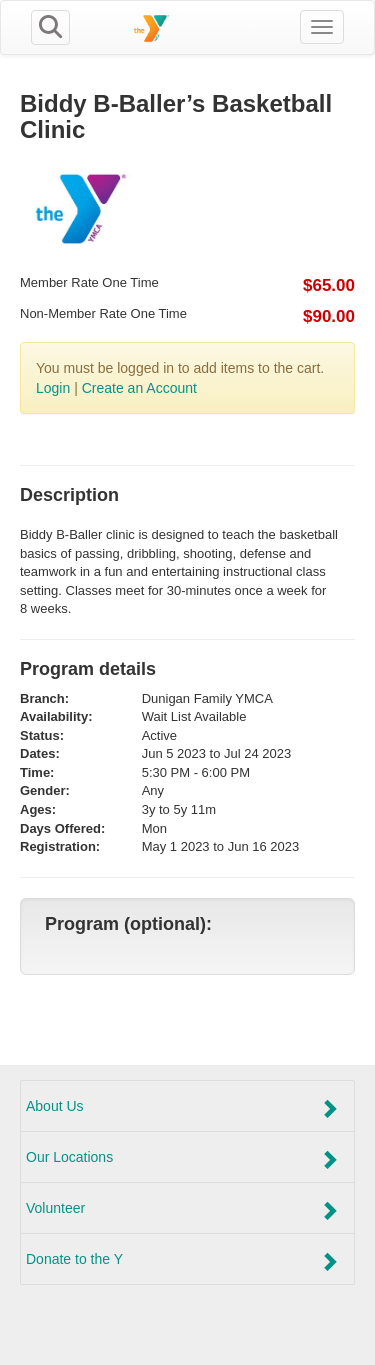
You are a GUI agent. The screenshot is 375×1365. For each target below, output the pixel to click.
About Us (182, 1108)
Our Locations (182, 1159)
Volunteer (182, 1210)
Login (53, 388)
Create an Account (139, 388)
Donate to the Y (182, 1261)
